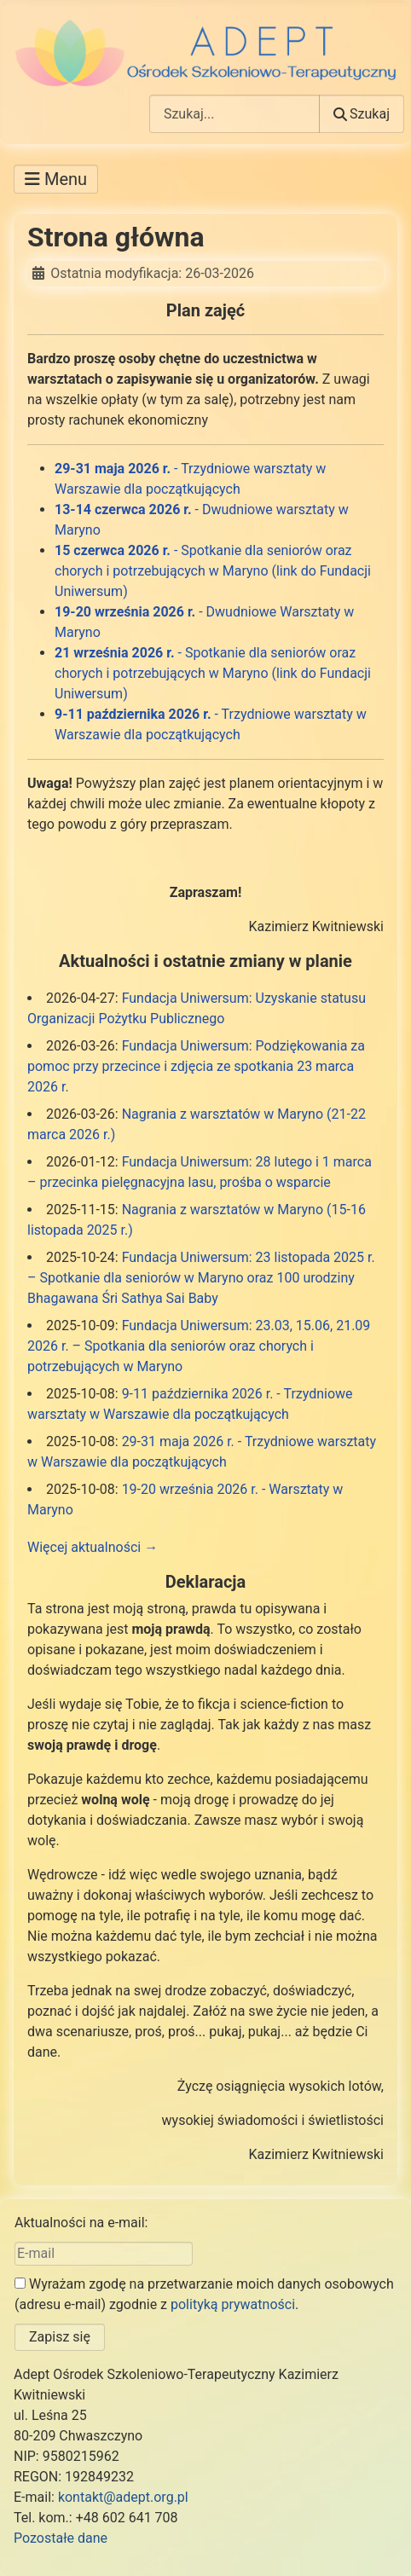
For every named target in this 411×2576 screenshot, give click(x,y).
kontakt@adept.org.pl (123, 2497)
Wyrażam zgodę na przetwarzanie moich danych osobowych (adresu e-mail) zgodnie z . (204, 2294)
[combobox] (234, 114)
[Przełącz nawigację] (56, 179)
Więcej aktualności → (92, 1547)
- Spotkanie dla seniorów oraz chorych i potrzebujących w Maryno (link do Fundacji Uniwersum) (213, 570)
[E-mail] (103, 2254)
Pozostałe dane (60, 2538)
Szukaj (361, 114)
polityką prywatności (233, 2304)
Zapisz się (59, 2337)
